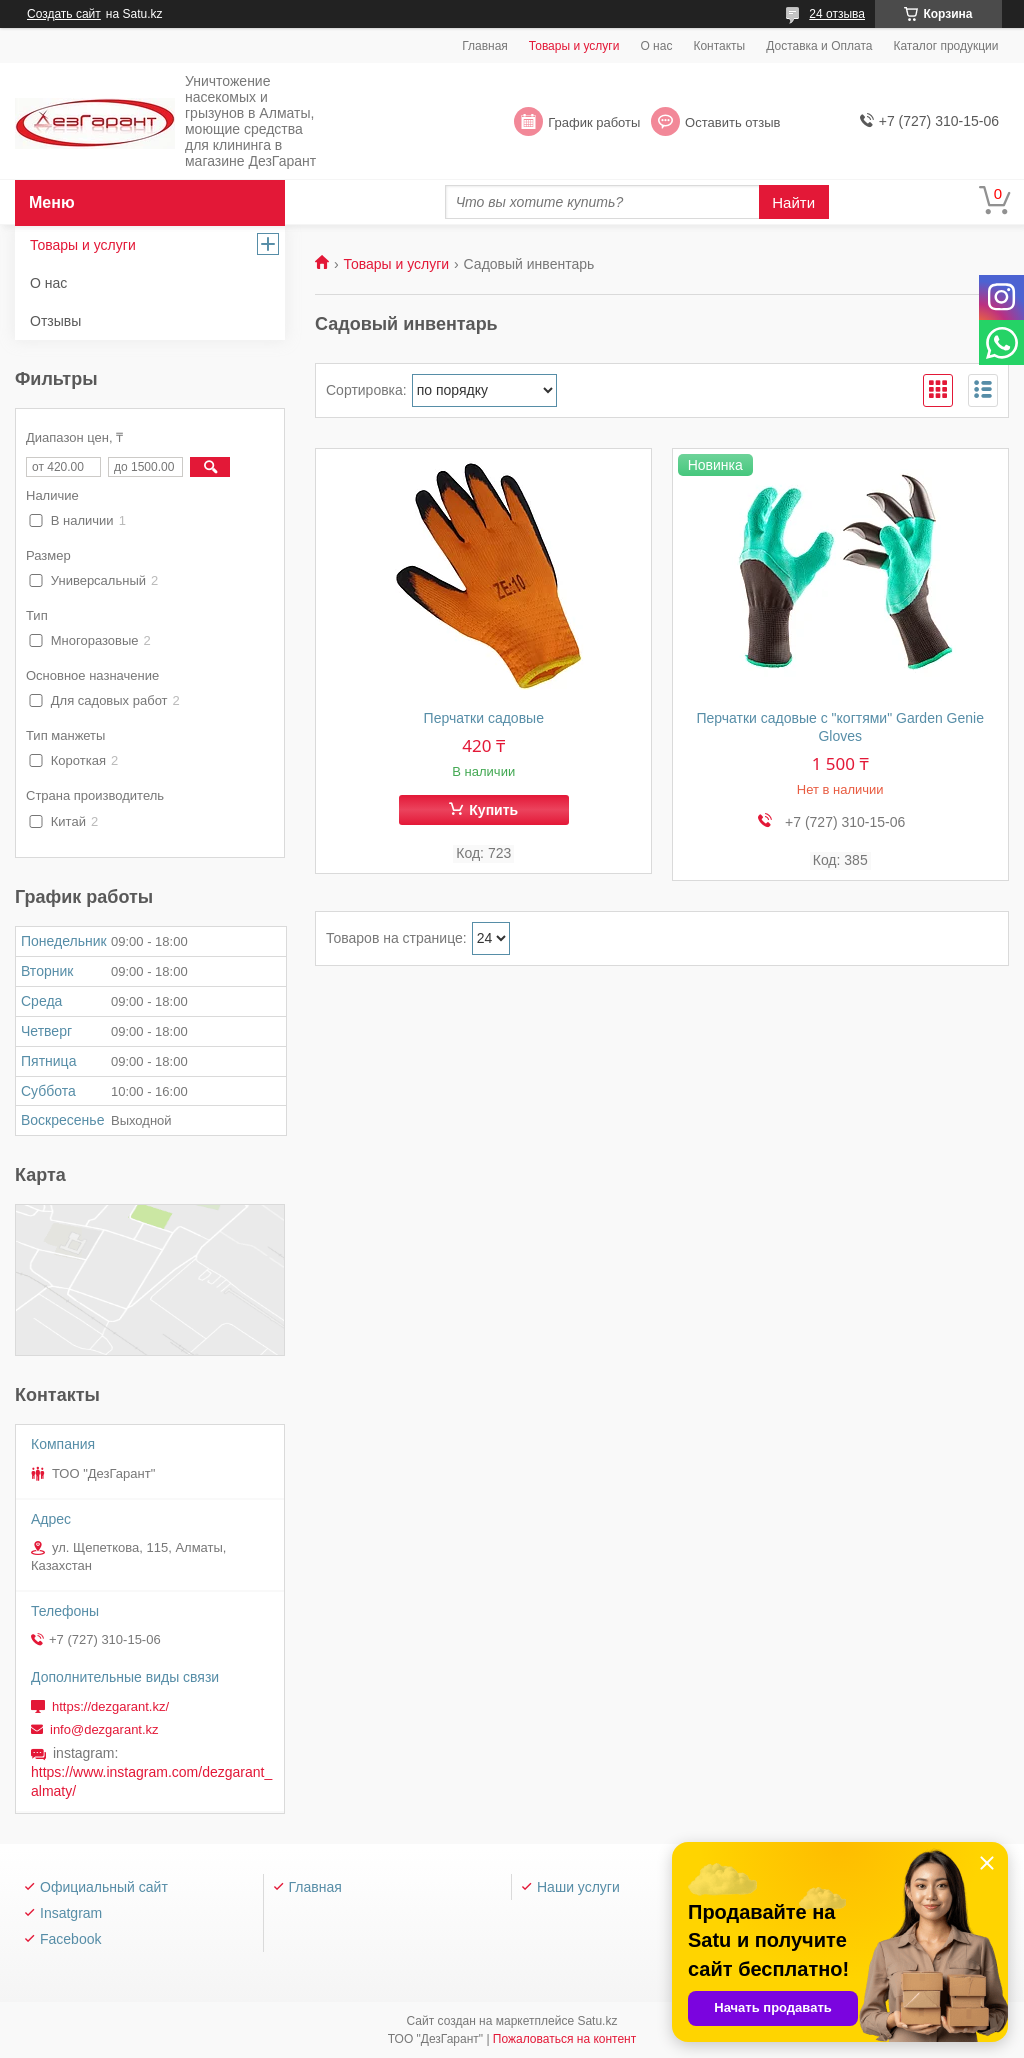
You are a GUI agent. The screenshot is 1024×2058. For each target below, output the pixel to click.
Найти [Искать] (793, 202)
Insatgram (71, 1913)
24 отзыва (837, 14)
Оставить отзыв (732, 122)
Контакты (719, 46)
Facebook (70, 1939)
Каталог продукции (945, 46)
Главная (485, 46)
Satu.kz (597, 2021)
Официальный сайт (104, 1887)
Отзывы (55, 321)
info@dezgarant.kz (104, 1729)
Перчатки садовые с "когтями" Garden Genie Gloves (840, 727)
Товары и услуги (574, 46)
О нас (656, 46)
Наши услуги (578, 1887)
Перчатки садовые (484, 718)
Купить (493, 810)
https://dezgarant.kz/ (110, 1706)
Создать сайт (64, 14)
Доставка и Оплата (819, 46)
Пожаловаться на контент (564, 2039)
